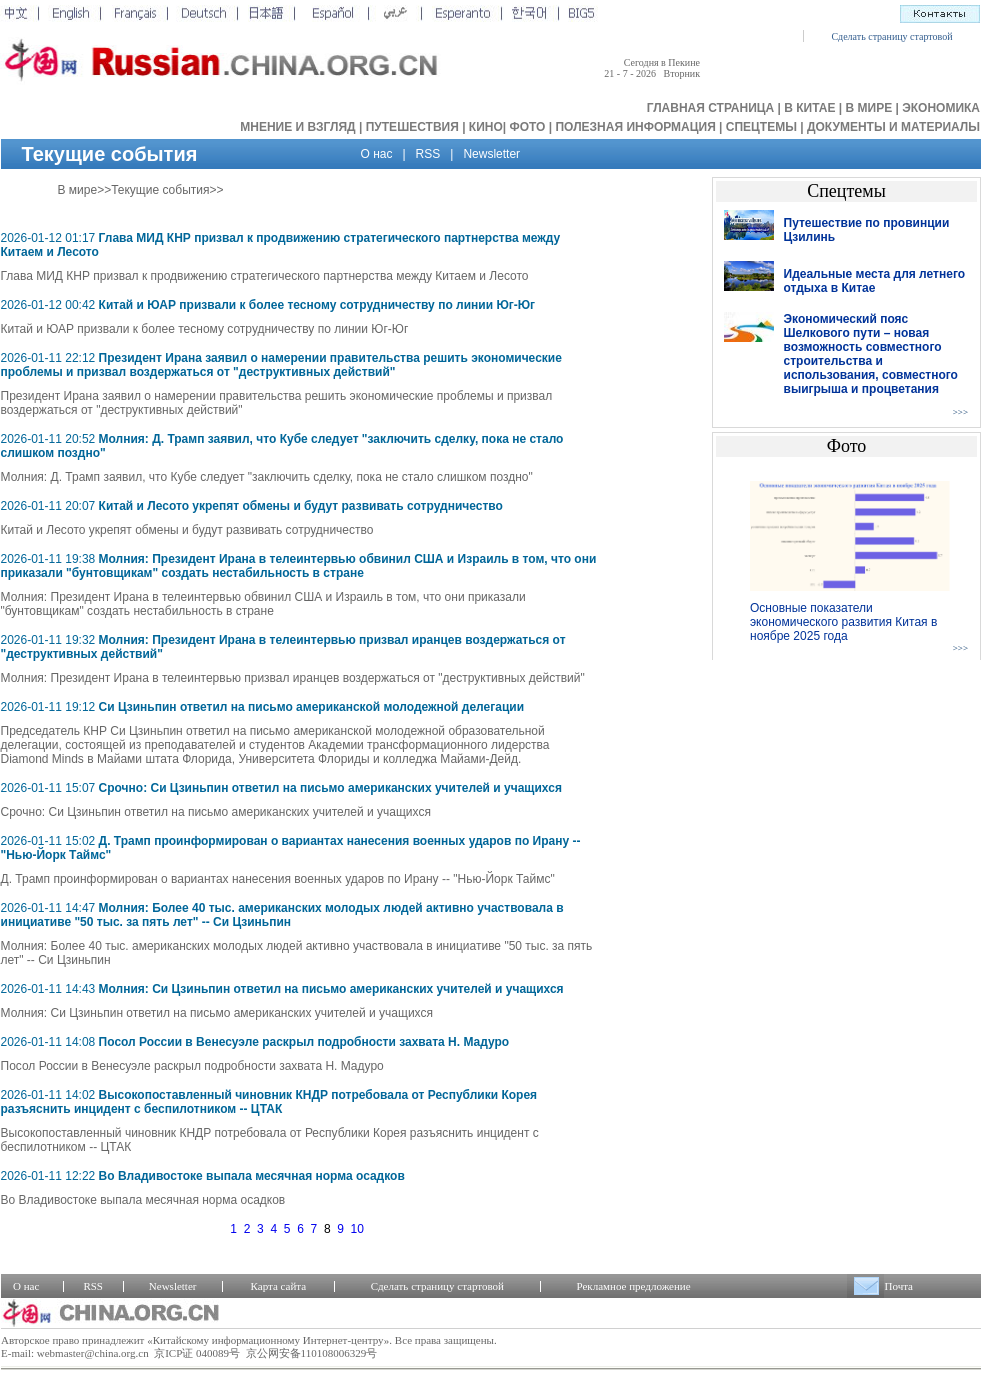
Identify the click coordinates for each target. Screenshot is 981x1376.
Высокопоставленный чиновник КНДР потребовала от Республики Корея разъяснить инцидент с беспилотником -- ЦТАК (269, 1102)
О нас (377, 154)
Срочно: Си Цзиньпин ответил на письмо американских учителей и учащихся (330, 788)
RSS (428, 154)
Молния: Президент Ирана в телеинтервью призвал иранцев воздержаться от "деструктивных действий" (293, 678)
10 (357, 1229)
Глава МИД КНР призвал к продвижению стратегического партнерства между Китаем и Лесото (265, 276)
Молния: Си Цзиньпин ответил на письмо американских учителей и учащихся (331, 989)
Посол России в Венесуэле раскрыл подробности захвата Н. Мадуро (304, 1042)
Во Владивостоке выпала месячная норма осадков (252, 1176)
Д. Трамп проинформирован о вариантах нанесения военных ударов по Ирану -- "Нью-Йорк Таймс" (278, 879)
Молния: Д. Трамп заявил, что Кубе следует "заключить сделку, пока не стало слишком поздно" (267, 477)
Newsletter (491, 154)
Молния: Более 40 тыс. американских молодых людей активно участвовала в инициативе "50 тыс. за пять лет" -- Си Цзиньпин (282, 915)
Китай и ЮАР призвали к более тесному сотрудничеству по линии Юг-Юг (317, 305)
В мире (78, 190)
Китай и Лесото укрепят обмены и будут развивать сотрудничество (301, 506)
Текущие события (160, 190)
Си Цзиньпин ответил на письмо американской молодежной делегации (311, 707)
